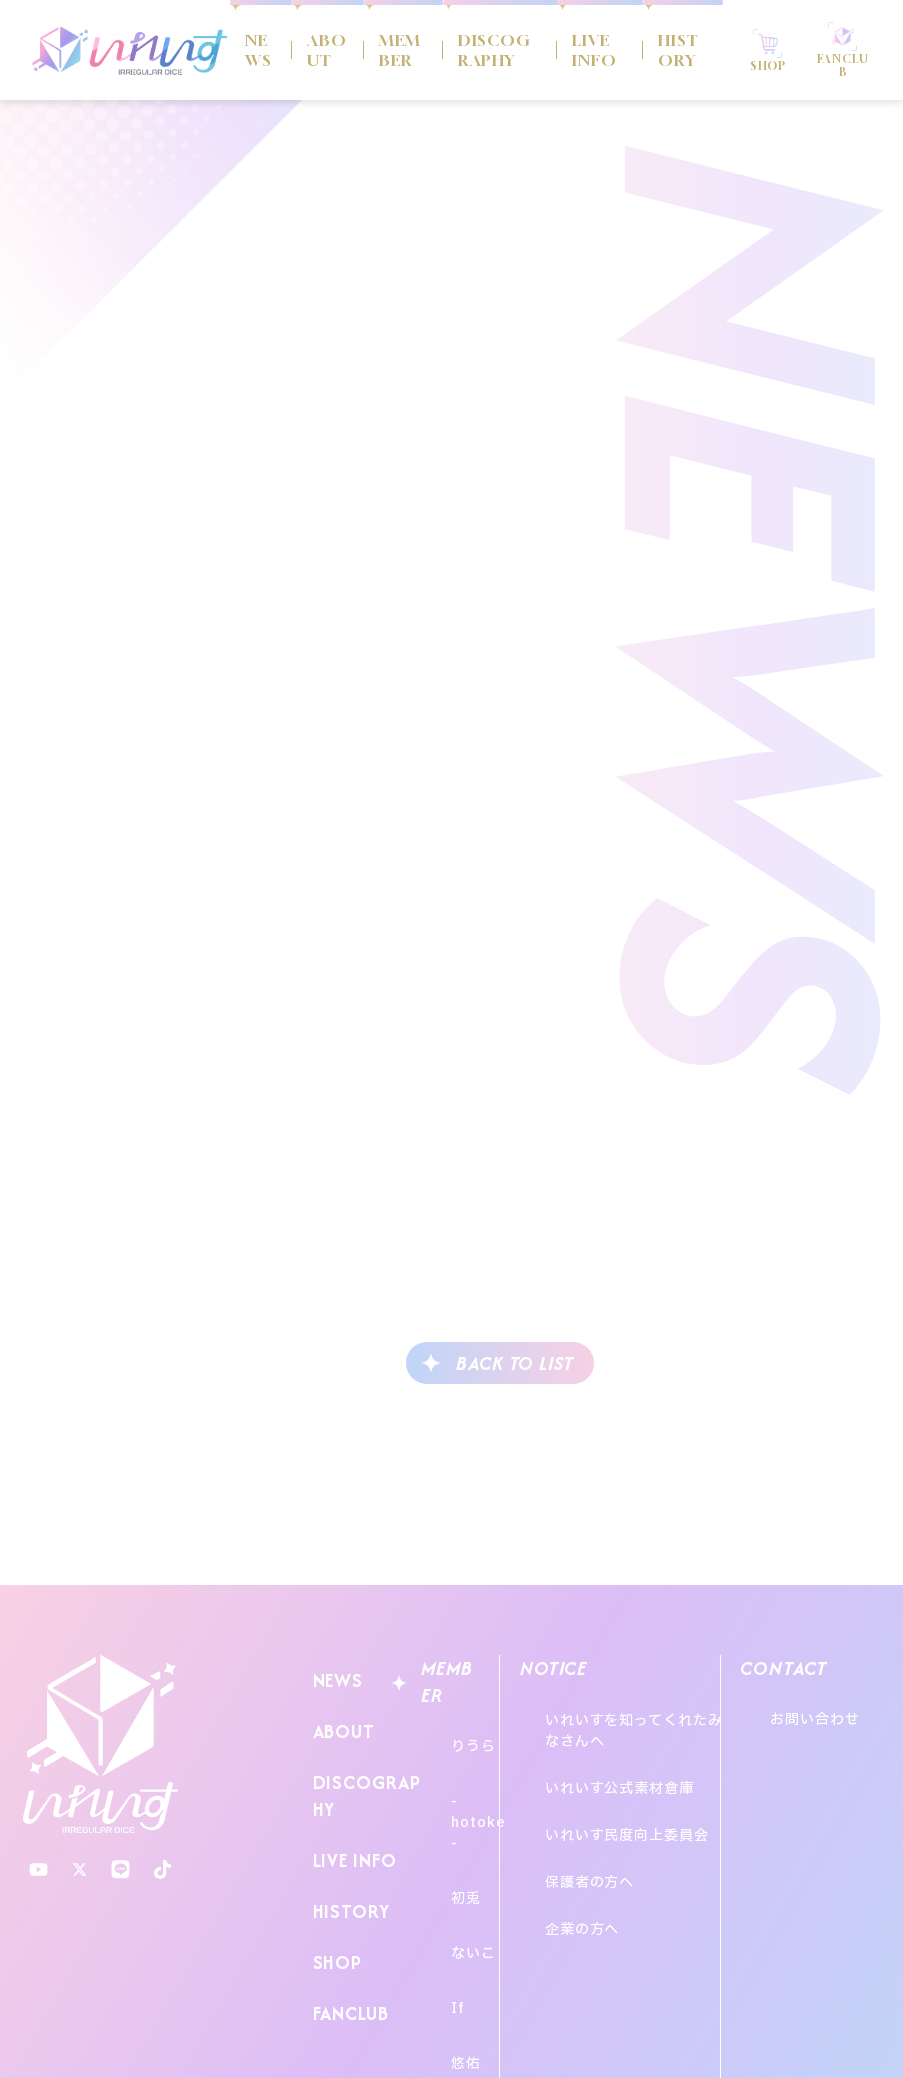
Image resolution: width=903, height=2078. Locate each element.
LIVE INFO (577, 50)
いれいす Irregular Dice (130, 50)
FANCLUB (347, 1935)
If (438, 1885)
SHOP (332, 1896)
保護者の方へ (584, 1812)
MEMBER (392, 50)
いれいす (100, 1744)
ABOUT (322, 50)
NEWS (257, 50)
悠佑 (446, 1922)
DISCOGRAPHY (486, 50)
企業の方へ (577, 1839)
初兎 (446, 1811)
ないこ (453, 1848)
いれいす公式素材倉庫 (614, 1758)
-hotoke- (465, 1774)
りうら (453, 1737)
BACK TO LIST (515, 1363)
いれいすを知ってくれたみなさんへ (636, 1721)
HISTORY (658, 50)
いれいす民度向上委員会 (622, 1785)
